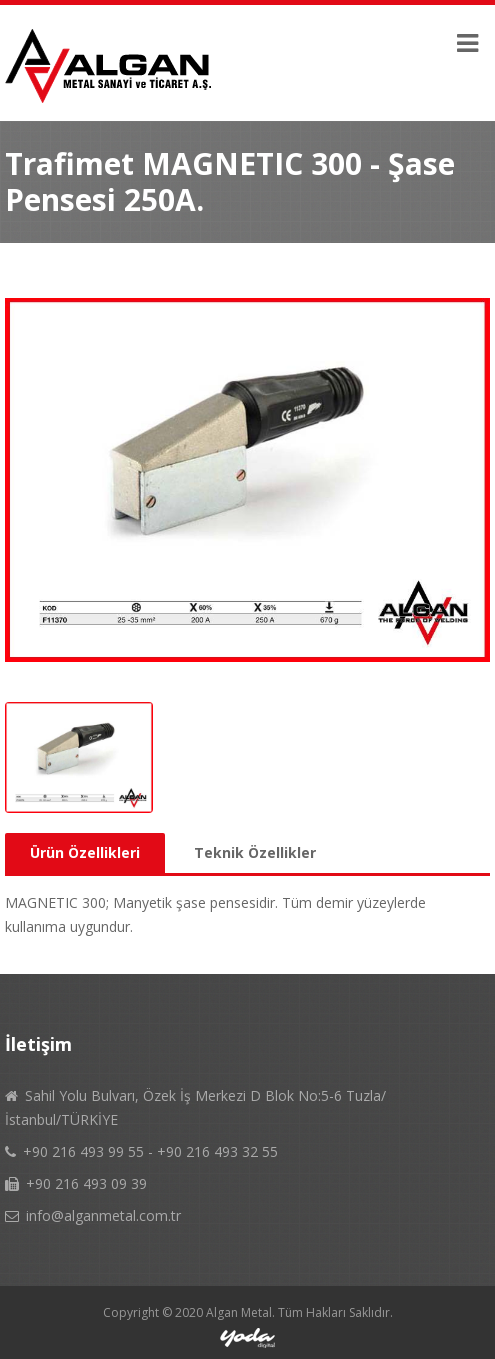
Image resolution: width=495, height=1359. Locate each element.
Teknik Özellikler (255, 852)
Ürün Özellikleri (85, 852)
